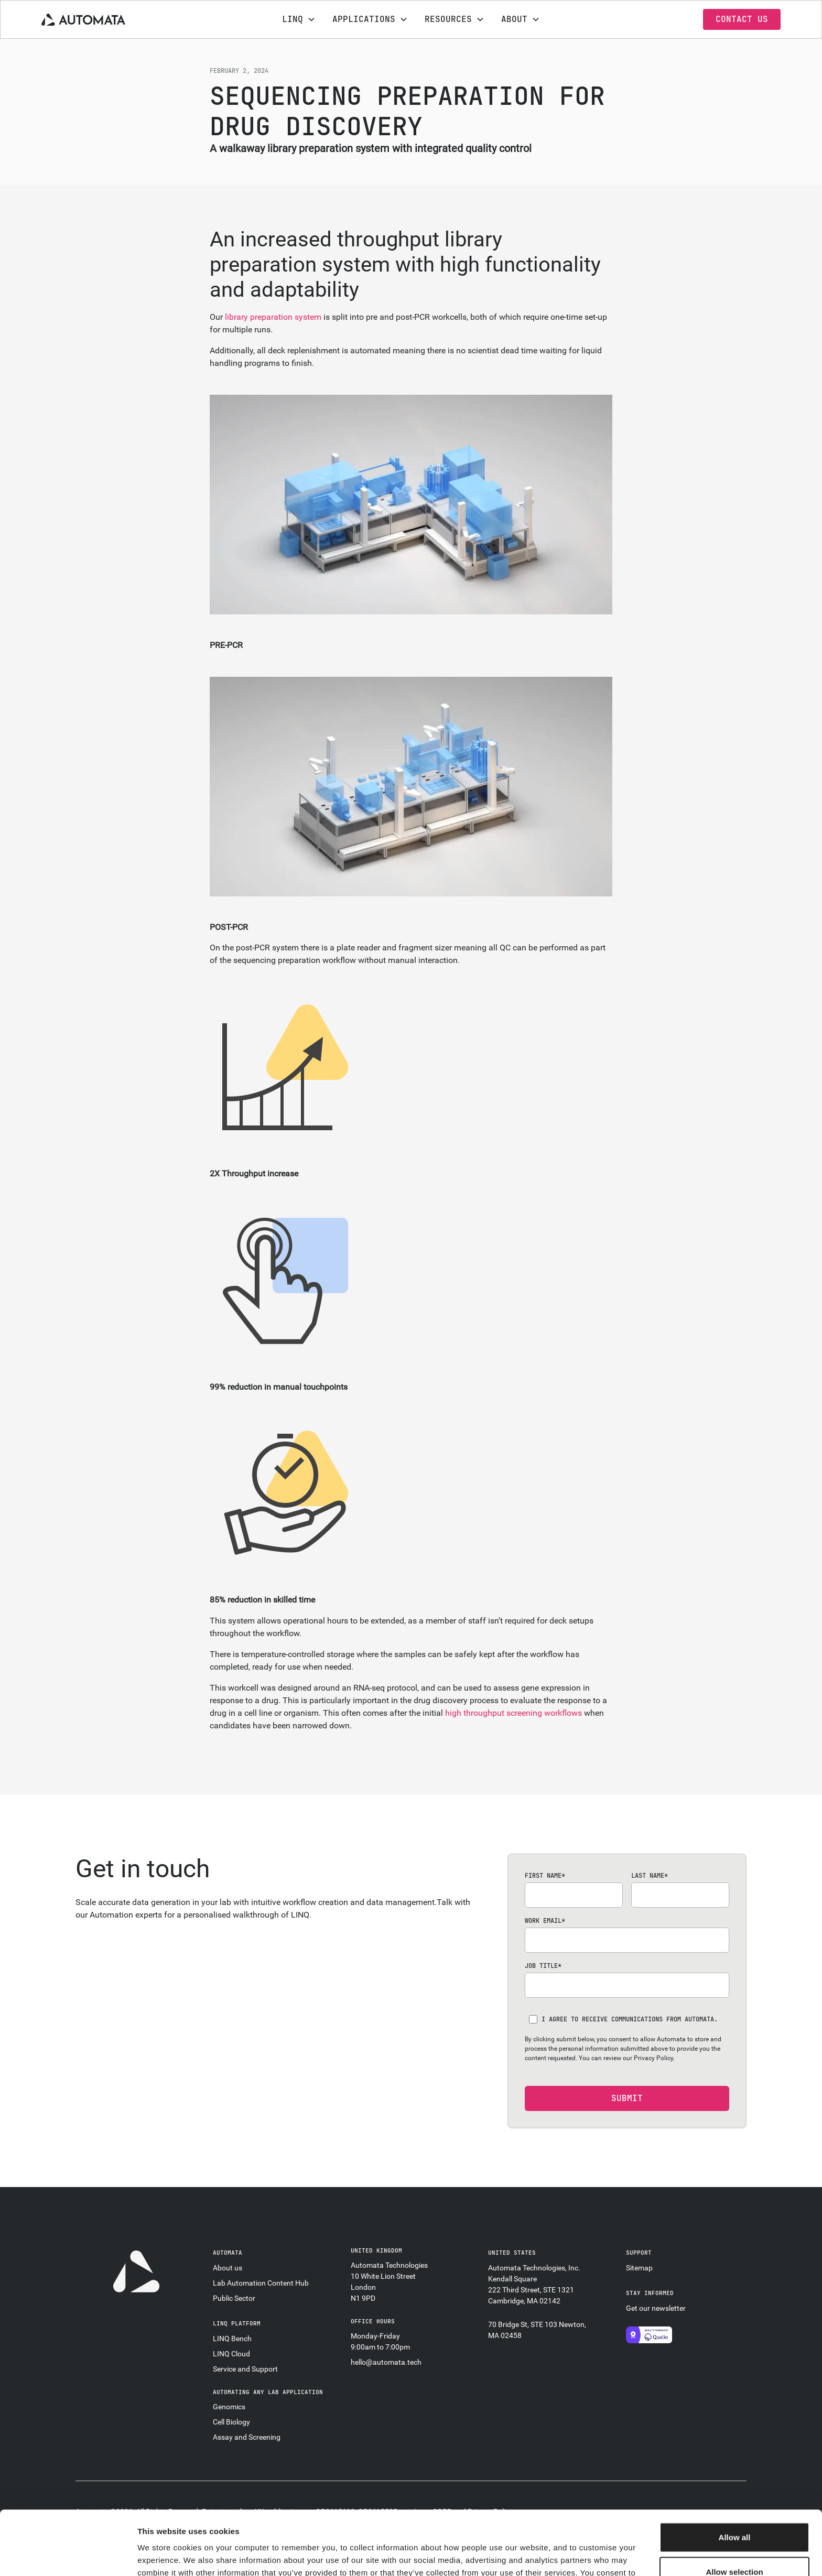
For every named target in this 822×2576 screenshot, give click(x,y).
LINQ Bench (232, 2338)
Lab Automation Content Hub (261, 2283)
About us (227, 2268)
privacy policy (378, 2521)
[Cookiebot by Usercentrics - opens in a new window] (68, 2555)
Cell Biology (231, 2422)
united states (512, 2252)
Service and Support (245, 2369)
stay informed (650, 2293)
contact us (742, 19)
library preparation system (273, 317)
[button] (299, 19)
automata (227, 2252)
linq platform (237, 2323)
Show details (550, 2555)
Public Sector (234, 2298)
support (639, 2252)
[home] (118, 19)
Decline (734, 2541)
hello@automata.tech (386, 2362)
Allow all (735, 2473)
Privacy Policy (653, 2058)
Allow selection (734, 2507)
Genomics (229, 2406)
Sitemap (639, 2268)
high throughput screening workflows (513, 1713)
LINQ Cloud (231, 2354)
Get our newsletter (656, 2308)
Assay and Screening (246, 2437)
